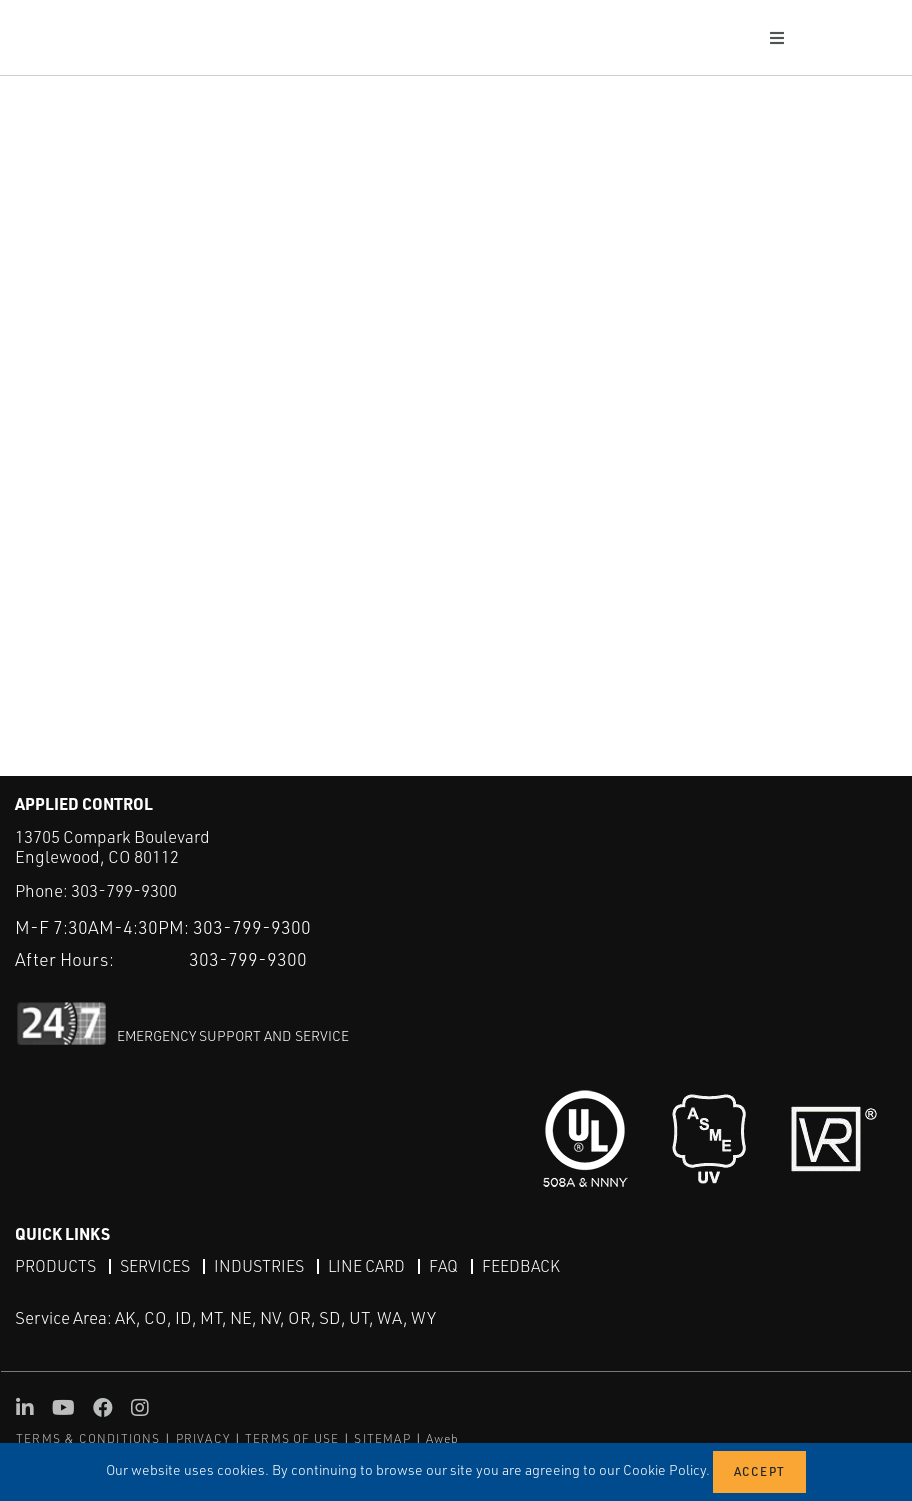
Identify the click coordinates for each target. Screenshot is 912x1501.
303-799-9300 (124, 890)
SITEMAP (382, 1438)
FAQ (443, 1266)
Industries (259, 1266)
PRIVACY (203, 1438)
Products (55, 1266)
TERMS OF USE (292, 1438)
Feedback (521, 1266)
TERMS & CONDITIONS (88, 1438)
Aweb (443, 1438)
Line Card (366, 1266)
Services (155, 1266)
